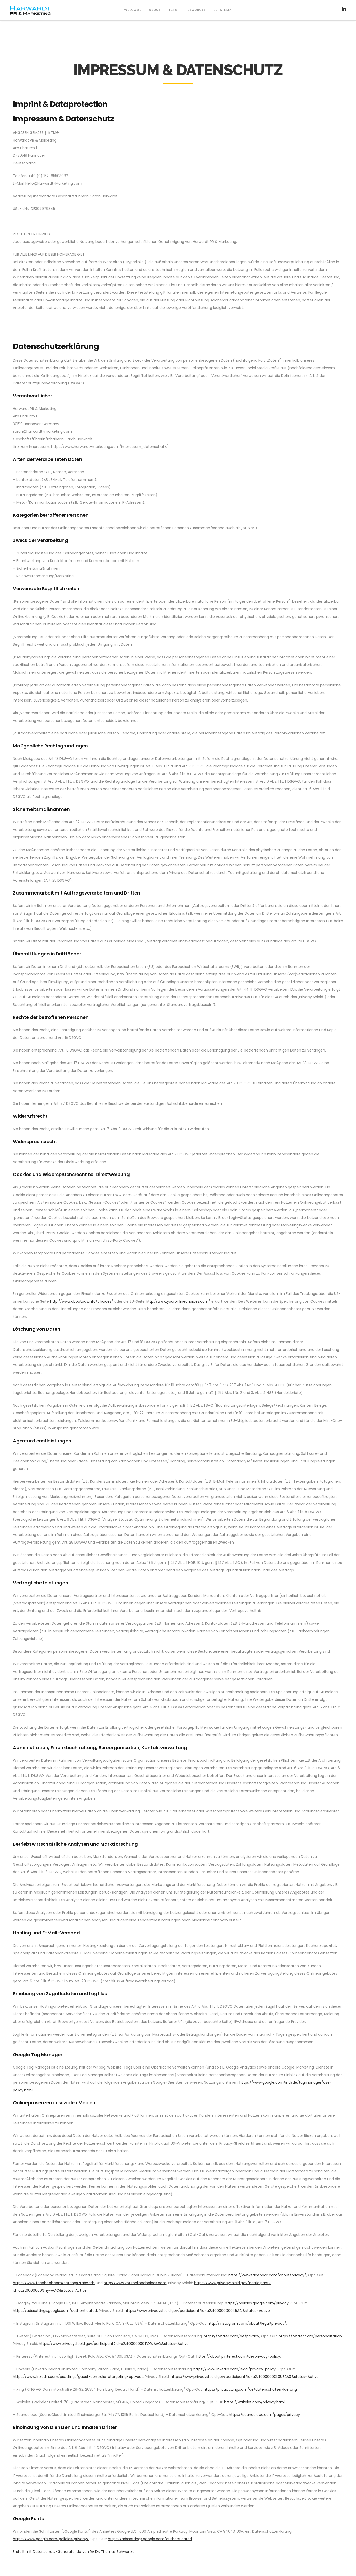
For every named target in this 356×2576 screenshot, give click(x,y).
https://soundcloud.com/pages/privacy (264, 2414)
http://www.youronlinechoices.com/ (178, 1301)
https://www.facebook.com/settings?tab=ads (54, 2283)
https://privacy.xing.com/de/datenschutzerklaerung (250, 2389)
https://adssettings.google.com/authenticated (55, 2311)
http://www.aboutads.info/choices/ (81, 1301)
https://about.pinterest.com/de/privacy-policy (238, 2356)
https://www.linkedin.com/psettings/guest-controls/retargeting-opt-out (78, 2376)
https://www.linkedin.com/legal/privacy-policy (234, 2369)
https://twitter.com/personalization (310, 2336)
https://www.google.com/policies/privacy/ (51, 2539)
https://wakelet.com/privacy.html (254, 2402)
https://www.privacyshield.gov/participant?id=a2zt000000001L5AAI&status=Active (197, 2311)
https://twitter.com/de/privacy (231, 2336)
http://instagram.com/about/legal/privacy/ (247, 2323)
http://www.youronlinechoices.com (135, 2283)
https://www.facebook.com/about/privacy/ (267, 2275)
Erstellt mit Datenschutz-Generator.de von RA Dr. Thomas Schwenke (74, 2551)
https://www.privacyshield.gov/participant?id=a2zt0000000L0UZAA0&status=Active (245, 2376)
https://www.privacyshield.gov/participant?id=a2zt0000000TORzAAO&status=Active (114, 2343)
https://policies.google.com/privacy (257, 2303)
